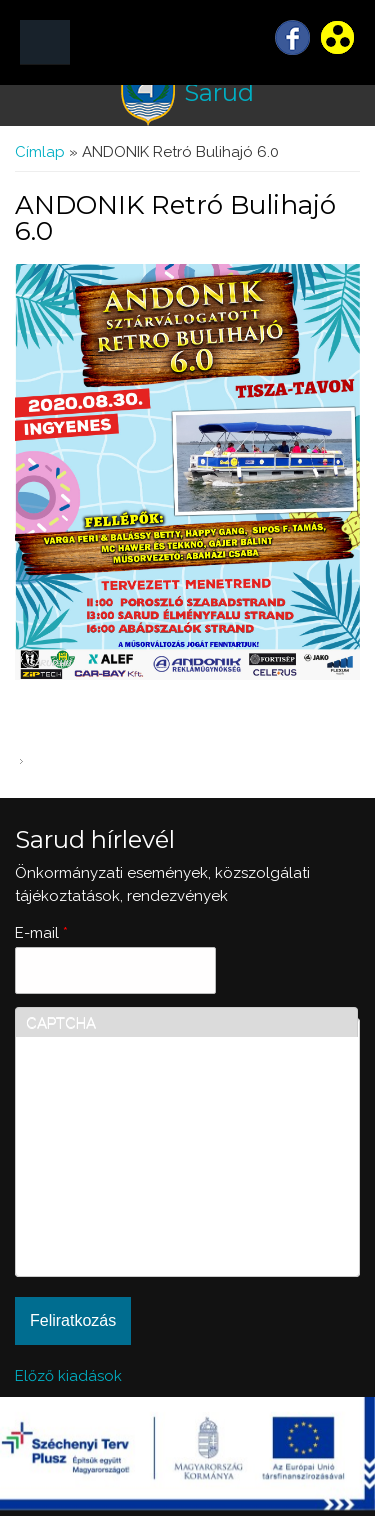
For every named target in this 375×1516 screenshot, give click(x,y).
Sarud (219, 92)
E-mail (41, 933)
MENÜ (45, 42)
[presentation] (108, 1194)
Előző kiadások (68, 1376)
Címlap (40, 152)
